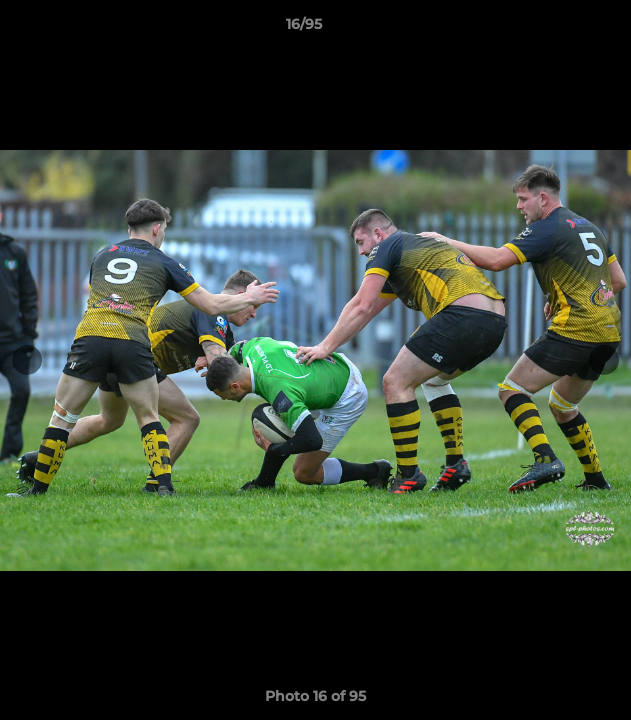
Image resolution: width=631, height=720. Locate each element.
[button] (559, 29)
